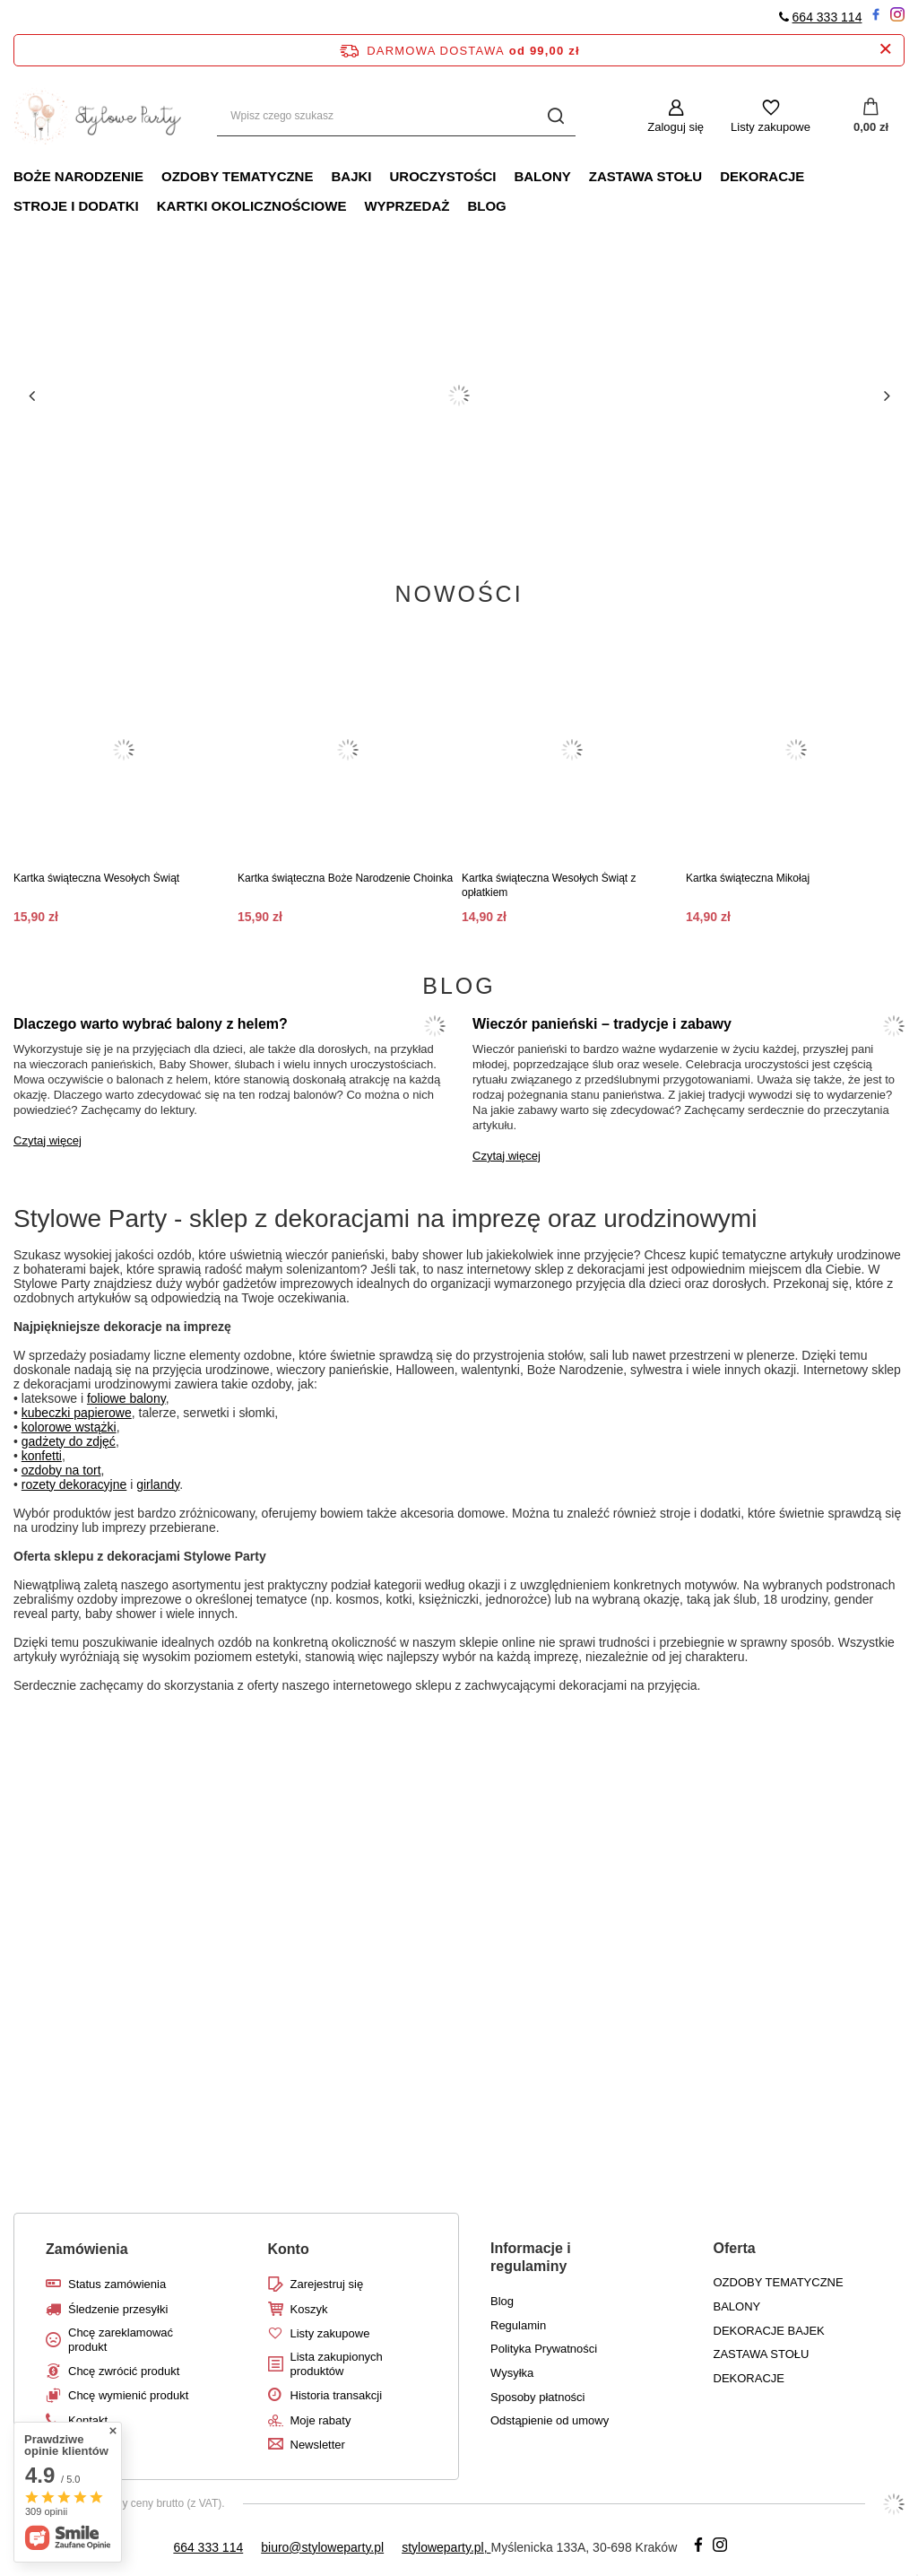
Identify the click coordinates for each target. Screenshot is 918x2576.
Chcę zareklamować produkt (120, 2340)
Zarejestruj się (327, 2284)
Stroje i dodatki (76, 205)
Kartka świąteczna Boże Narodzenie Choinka (345, 878)
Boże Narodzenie (78, 176)
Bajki (351, 176)
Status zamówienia (117, 2284)
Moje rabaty (320, 2420)
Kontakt (88, 2420)
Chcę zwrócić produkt (123, 2371)
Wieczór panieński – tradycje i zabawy (602, 1023)
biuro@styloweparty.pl (322, 2547)
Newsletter (317, 2444)
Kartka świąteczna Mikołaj (748, 878)
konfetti (42, 1456)
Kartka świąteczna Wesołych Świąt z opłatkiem (549, 885)
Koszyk (309, 2309)
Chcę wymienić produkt (128, 2395)
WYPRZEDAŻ (406, 205)
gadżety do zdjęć (69, 1441)
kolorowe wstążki (69, 1427)
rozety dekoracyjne (74, 1484)
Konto (288, 2249)
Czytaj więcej (47, 1140)
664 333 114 (827, 17)
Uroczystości (442, 176)
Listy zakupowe (770, 127)
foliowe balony (126, 1398)
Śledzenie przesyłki (118, 2309)
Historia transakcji (336, 2395)
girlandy (157, 1484)
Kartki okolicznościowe (252, 205)
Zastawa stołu (645, 176)
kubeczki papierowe (77, 1412)
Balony (542, 176)
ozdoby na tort (61, 1470)
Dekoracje (762, 176)
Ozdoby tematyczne (237, 176)
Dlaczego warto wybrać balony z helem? (150, 1023)
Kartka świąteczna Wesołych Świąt (96, 878)
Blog (486, 205)
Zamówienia (87, 2249)
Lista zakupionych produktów (336, 2364)
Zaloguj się (675, 127)
